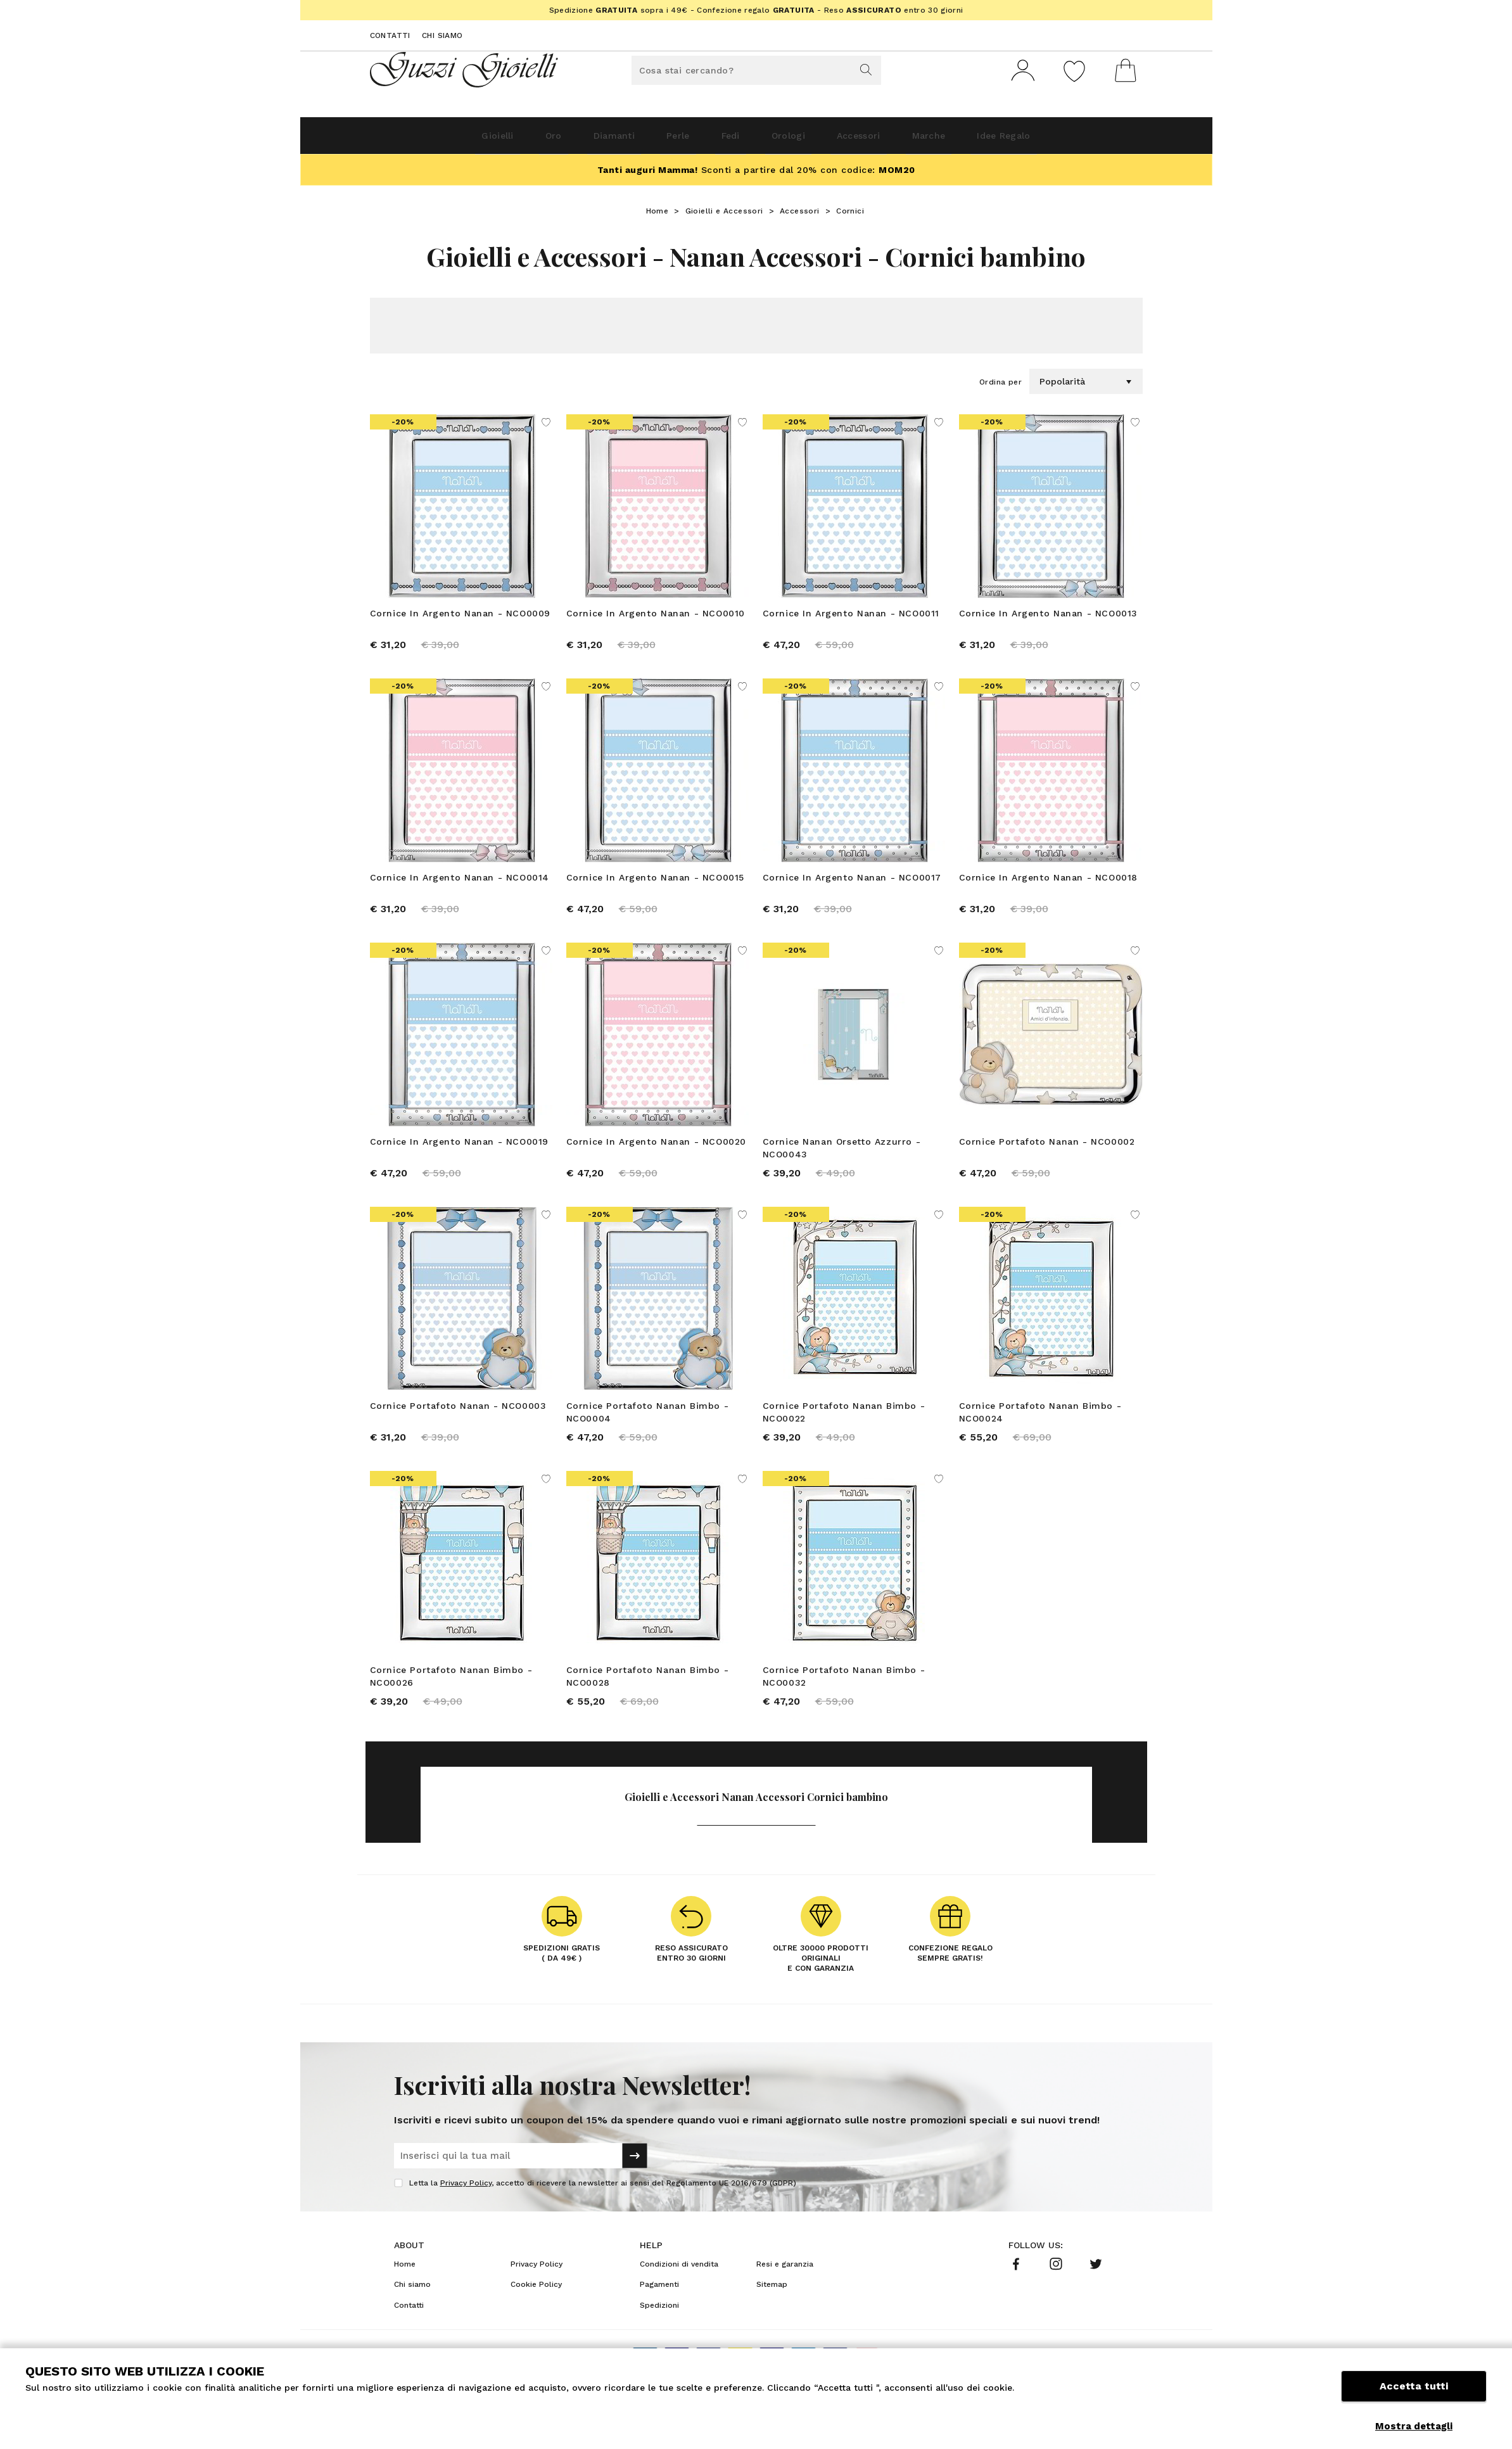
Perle (657, 140)
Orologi (799, 140)
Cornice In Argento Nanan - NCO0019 (459, 1155)
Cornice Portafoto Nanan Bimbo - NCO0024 (1040, 1430)
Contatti (390, 35)
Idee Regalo (1069, 140)
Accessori (887, 140)
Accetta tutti (1414, 2397)
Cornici (850, 216)
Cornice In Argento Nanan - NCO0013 (1048, 618)
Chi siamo (442, 35)
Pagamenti (659, 2311)
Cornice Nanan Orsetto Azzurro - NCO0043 (842, 1161)
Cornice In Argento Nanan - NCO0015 (655, 887)
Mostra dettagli (1413, 2426)
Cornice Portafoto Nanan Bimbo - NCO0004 (647, 1430)
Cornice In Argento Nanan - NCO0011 (851, 618)
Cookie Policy (536, 2311)
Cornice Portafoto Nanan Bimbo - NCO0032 (844, 1699)
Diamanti (576, 140)
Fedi (726, 140)
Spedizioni (659, 2332)
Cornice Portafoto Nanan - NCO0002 (1047, 1155)
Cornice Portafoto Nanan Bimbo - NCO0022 (844, 1430)
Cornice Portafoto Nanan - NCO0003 (458, 1424)
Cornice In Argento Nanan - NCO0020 (656, 1155)
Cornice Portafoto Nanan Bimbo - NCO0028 (647, 1699)
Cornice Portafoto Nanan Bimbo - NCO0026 (451, 1699)
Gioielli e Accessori (724, 216)
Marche (975, 140)
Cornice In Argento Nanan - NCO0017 (852, 887)
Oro (501, 140)
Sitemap (771, 2311)
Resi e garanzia (784, 2291)
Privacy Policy (466, 2210)
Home (657, 216)
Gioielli (429, 140)
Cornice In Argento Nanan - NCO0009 (460, 618)
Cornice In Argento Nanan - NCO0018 (1048, 887)
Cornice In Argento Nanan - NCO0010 (655, 618)
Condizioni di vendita (679, 2291)
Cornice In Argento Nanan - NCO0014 (459, 887)
